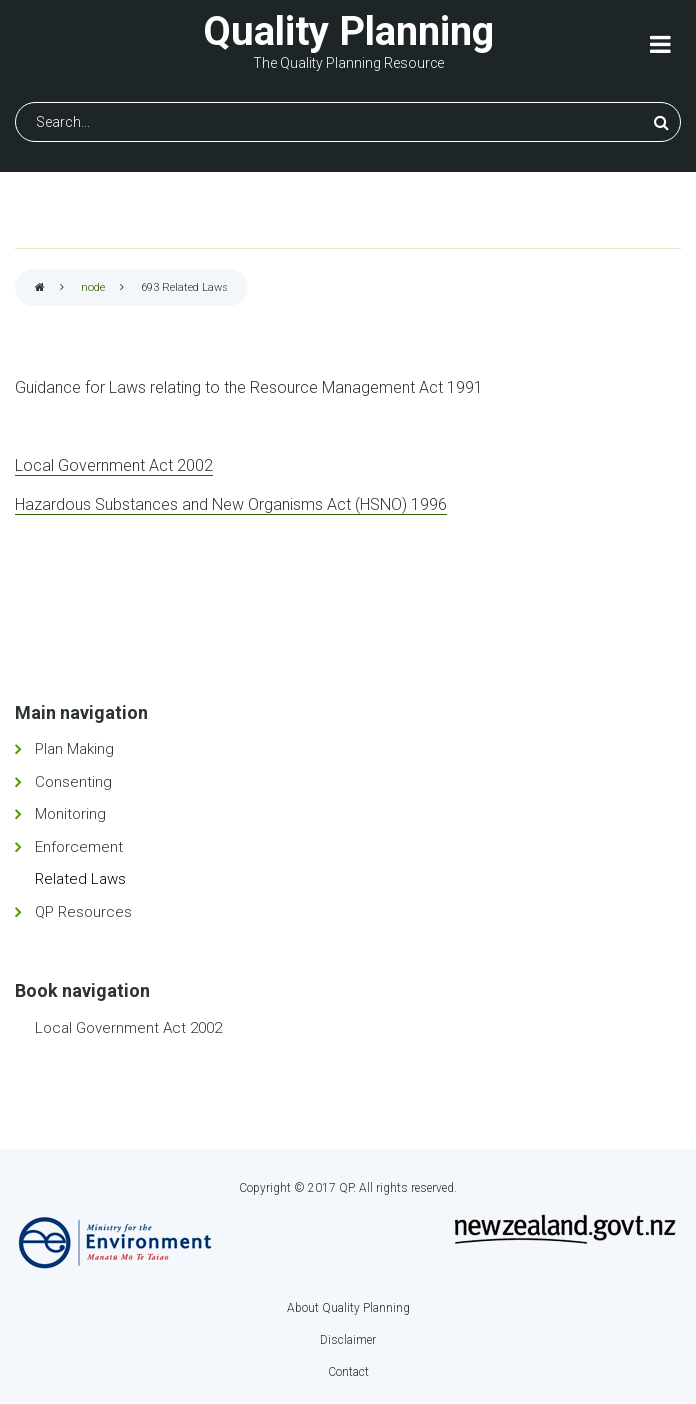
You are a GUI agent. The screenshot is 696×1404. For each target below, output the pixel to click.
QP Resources (83, 912)
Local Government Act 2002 (114, 465)
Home (40, 288)
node (93, 287)
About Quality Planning (348, 1308)
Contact (348, 1372)
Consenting (73, 782)
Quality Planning (348, 31)
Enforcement (79, 847)
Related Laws (80, 879)
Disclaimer (348, 1340)
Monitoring (70, 814)
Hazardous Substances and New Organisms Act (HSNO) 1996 (231, 504)
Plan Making (74, 749)
